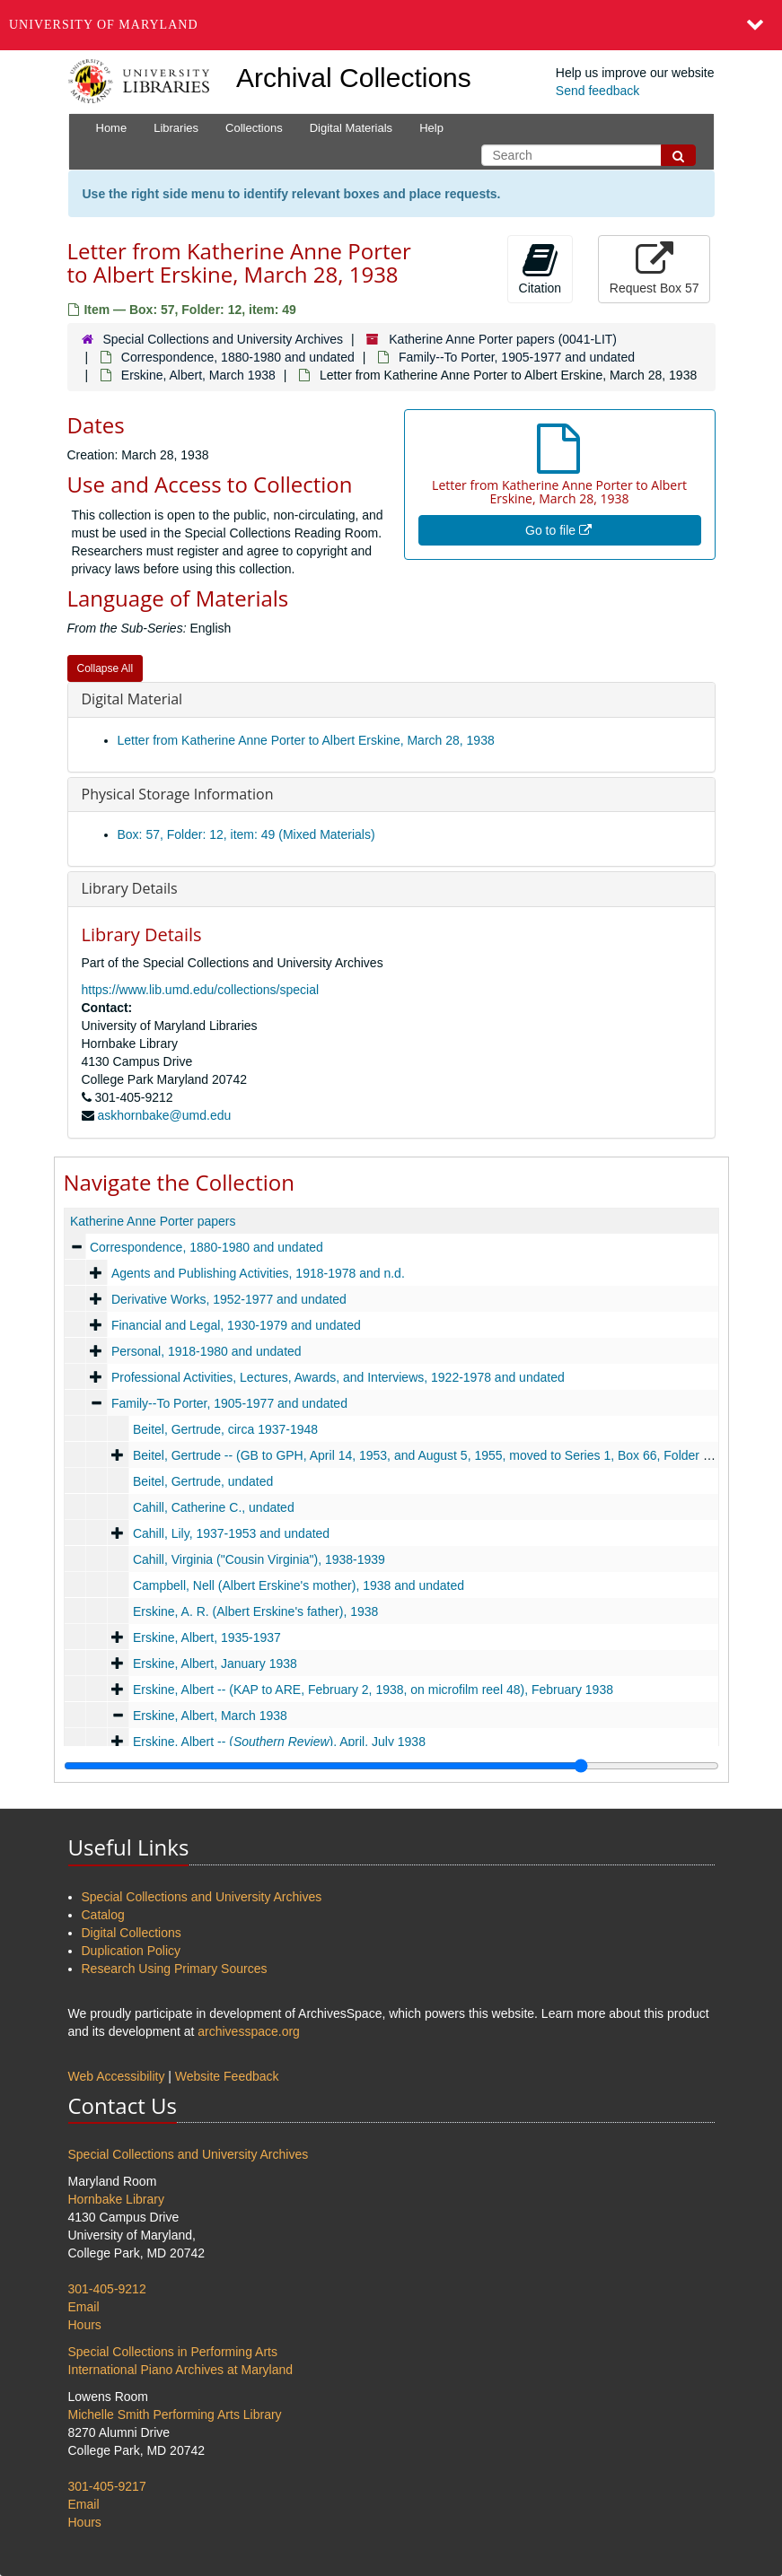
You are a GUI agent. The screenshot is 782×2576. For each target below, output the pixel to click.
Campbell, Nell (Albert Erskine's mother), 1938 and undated (297, 1585)
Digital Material (132, 699)
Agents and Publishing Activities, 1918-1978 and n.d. (257, 1273)
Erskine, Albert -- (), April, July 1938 (278, 1741)
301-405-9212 (107, 2289)
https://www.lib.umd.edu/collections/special (201, 989)
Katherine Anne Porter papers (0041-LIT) (503, 339)
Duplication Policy (131, 1950)
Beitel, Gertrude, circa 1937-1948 (224, 1429)
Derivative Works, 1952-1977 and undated (228, 1299)
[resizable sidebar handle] (391, 1766)
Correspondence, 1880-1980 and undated (238, 357)
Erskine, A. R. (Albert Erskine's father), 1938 (254, 1611)
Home (111, 128)
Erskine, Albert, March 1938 (198, 375)
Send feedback (597, 90)
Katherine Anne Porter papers (152, 1221)
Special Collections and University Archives (222, 339)
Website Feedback (227, 2076)
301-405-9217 (107, 2486)
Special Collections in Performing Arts (172, 2352)
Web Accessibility (116, 2076)
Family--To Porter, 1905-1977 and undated (517, 357)
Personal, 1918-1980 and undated (205, 1351)
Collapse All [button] (105, 668)
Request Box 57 (654, 268)
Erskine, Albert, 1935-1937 (206, 1637)
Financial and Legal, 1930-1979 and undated (235, 1325)
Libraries (176, 128)
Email (84, 2307)
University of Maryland (103, 24)
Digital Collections (131, 1932)
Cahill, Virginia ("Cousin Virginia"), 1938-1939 (258, 1559)
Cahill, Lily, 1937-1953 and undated (230, 1533)
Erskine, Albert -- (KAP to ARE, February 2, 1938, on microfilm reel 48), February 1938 (372, 1689)
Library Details (130, 888)
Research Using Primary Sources (175, 1968)
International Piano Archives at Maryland (181, 2369)
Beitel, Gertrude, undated (202, 1481)
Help (431, 128)
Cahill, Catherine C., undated (213, 1507)
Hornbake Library (116, 2199)
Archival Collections (353, 77)
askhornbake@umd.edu (164, 1115)
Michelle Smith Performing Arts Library (175, 2414)
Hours (84, 2325)
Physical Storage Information (178, 794)
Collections (254, 128)
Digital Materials (351, 128)
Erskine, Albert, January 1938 (214, 1663)
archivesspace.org (249, 2031)
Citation (540, 268)
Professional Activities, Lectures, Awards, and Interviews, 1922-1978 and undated (337, 1377)
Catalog (103, 1915)
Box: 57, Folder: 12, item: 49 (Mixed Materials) (246, 834)
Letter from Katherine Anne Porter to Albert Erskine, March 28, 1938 (306, 740)
